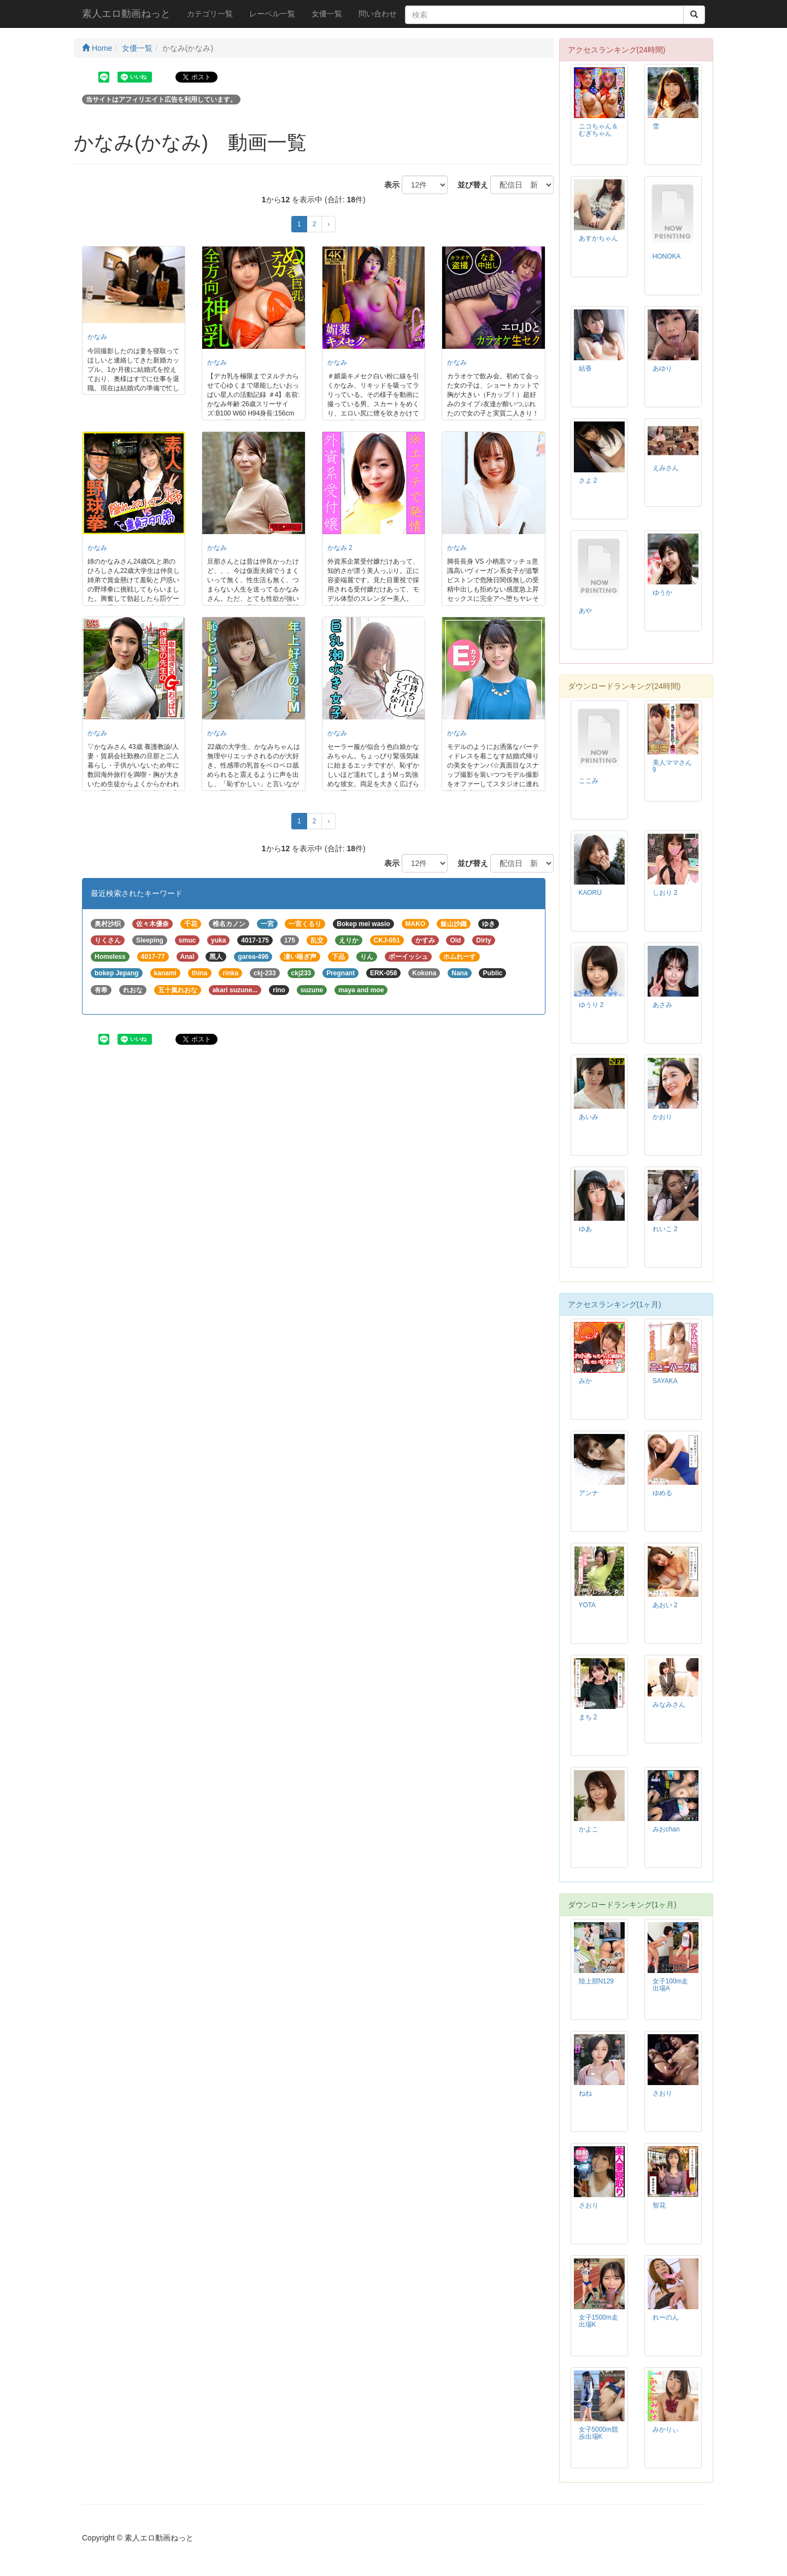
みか (585, 1381)
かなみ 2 (340, 548)
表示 (388, 184)
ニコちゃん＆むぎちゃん (598, 129)
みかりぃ (666, 2429)
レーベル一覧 (272, 13)
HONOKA (667, 256)
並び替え (469, 184)
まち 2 (588, 1717)
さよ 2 (588, 480)
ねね (585, 2093)
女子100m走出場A (671, 1984)
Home (97, 48)
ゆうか (662, 592)
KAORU (590, 893)
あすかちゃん (598, 238)
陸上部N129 (596, 1981)
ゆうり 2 (591, 1005)
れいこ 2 (665, 1229)
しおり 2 (665, 893)
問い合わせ (378, 13)
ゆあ (585, 1229)
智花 (659, 2205)
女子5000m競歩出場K (598, 2433)
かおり (662, 1117)
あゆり (662, 368)
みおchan (666, 1829)
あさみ (662, 1005)
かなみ (97, 337)
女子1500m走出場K (598, 2321)
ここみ (588, 780)
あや (585, 610)
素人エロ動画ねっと (126, 13)
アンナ (588, 1493)
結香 (585, 368)
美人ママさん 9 (672, 766)
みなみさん (669, 1704)
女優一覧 (327, 13)
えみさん (666, 468)
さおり (662, 2093)
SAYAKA (665, 1381)
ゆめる (662, 1493)
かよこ (588, 1829)
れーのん (666, 2317)
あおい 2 (665, 1605)
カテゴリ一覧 (210, 13)
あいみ (588, 1117)
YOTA (587, 1605)
